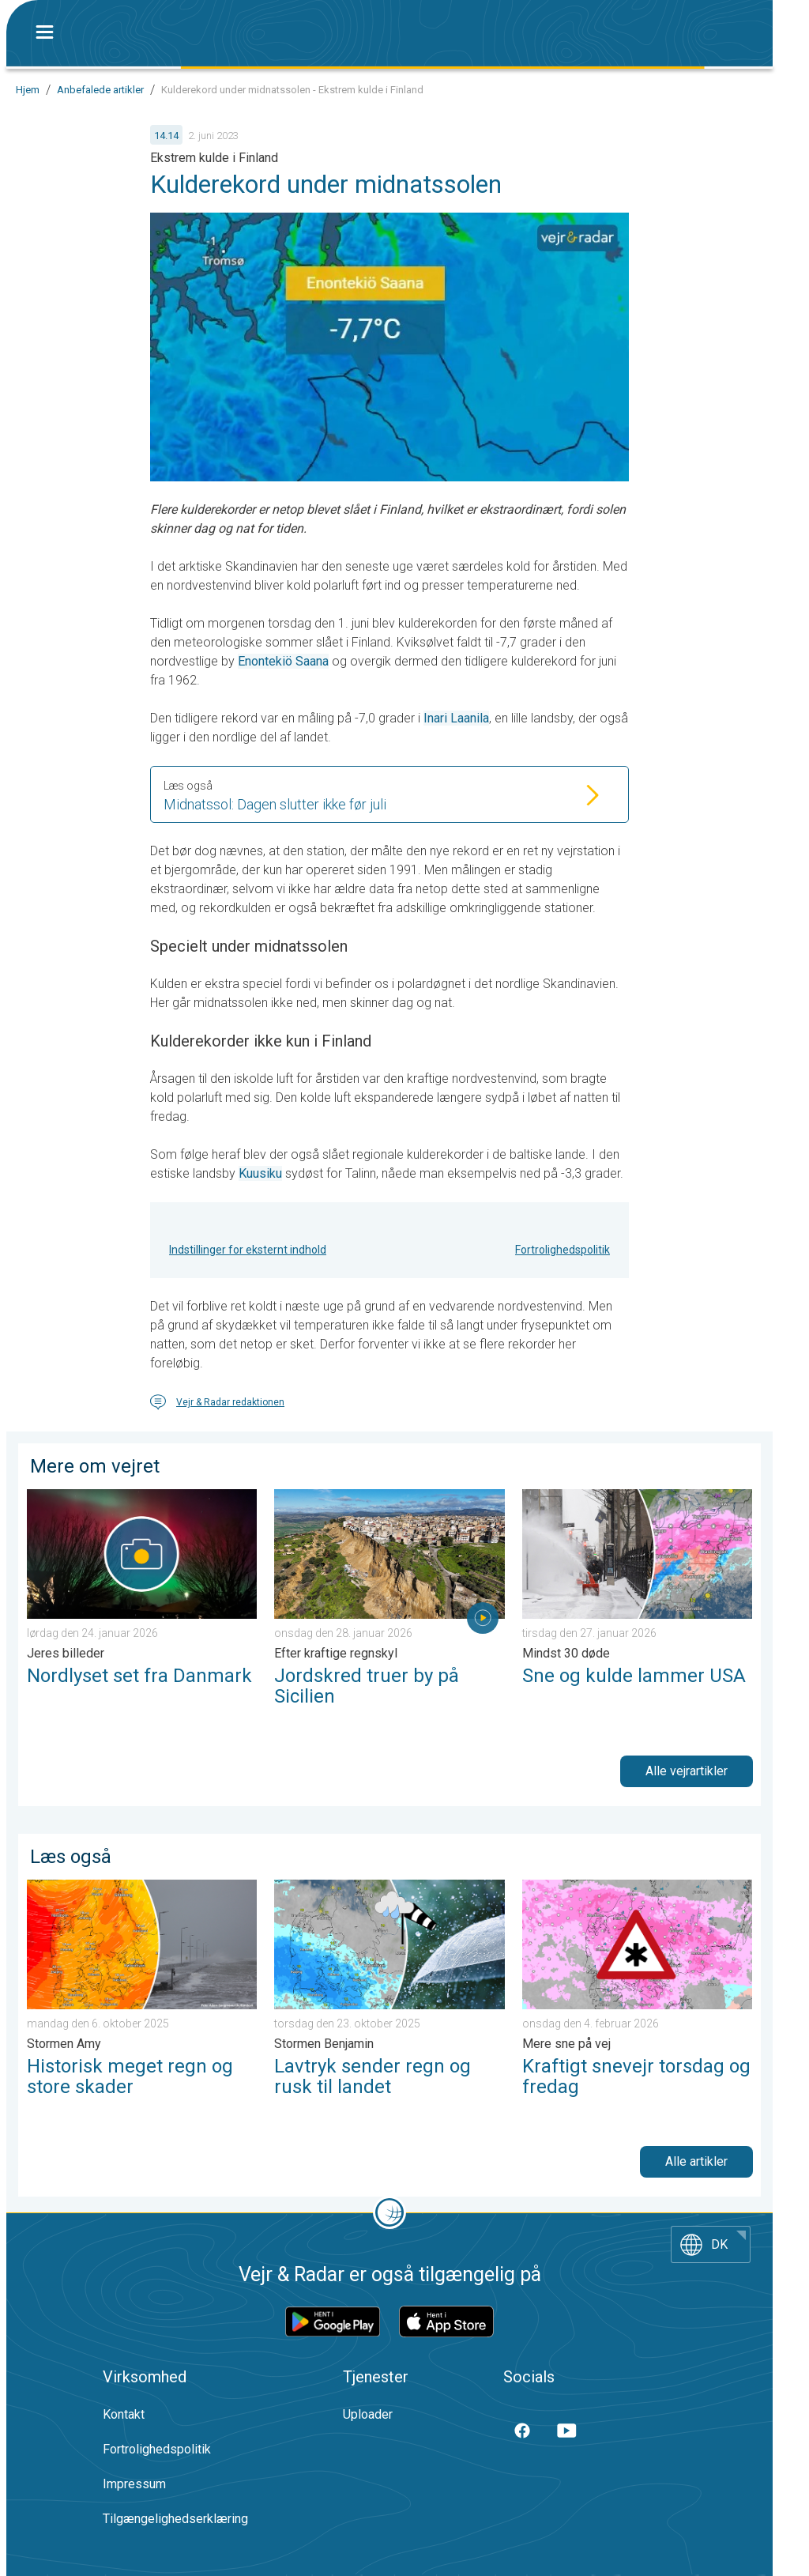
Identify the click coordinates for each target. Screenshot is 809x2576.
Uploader (368, 2414)
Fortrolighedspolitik (562, 1249)
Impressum (134, 2483)
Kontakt (124, 2414)
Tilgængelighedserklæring (175, 2518)
